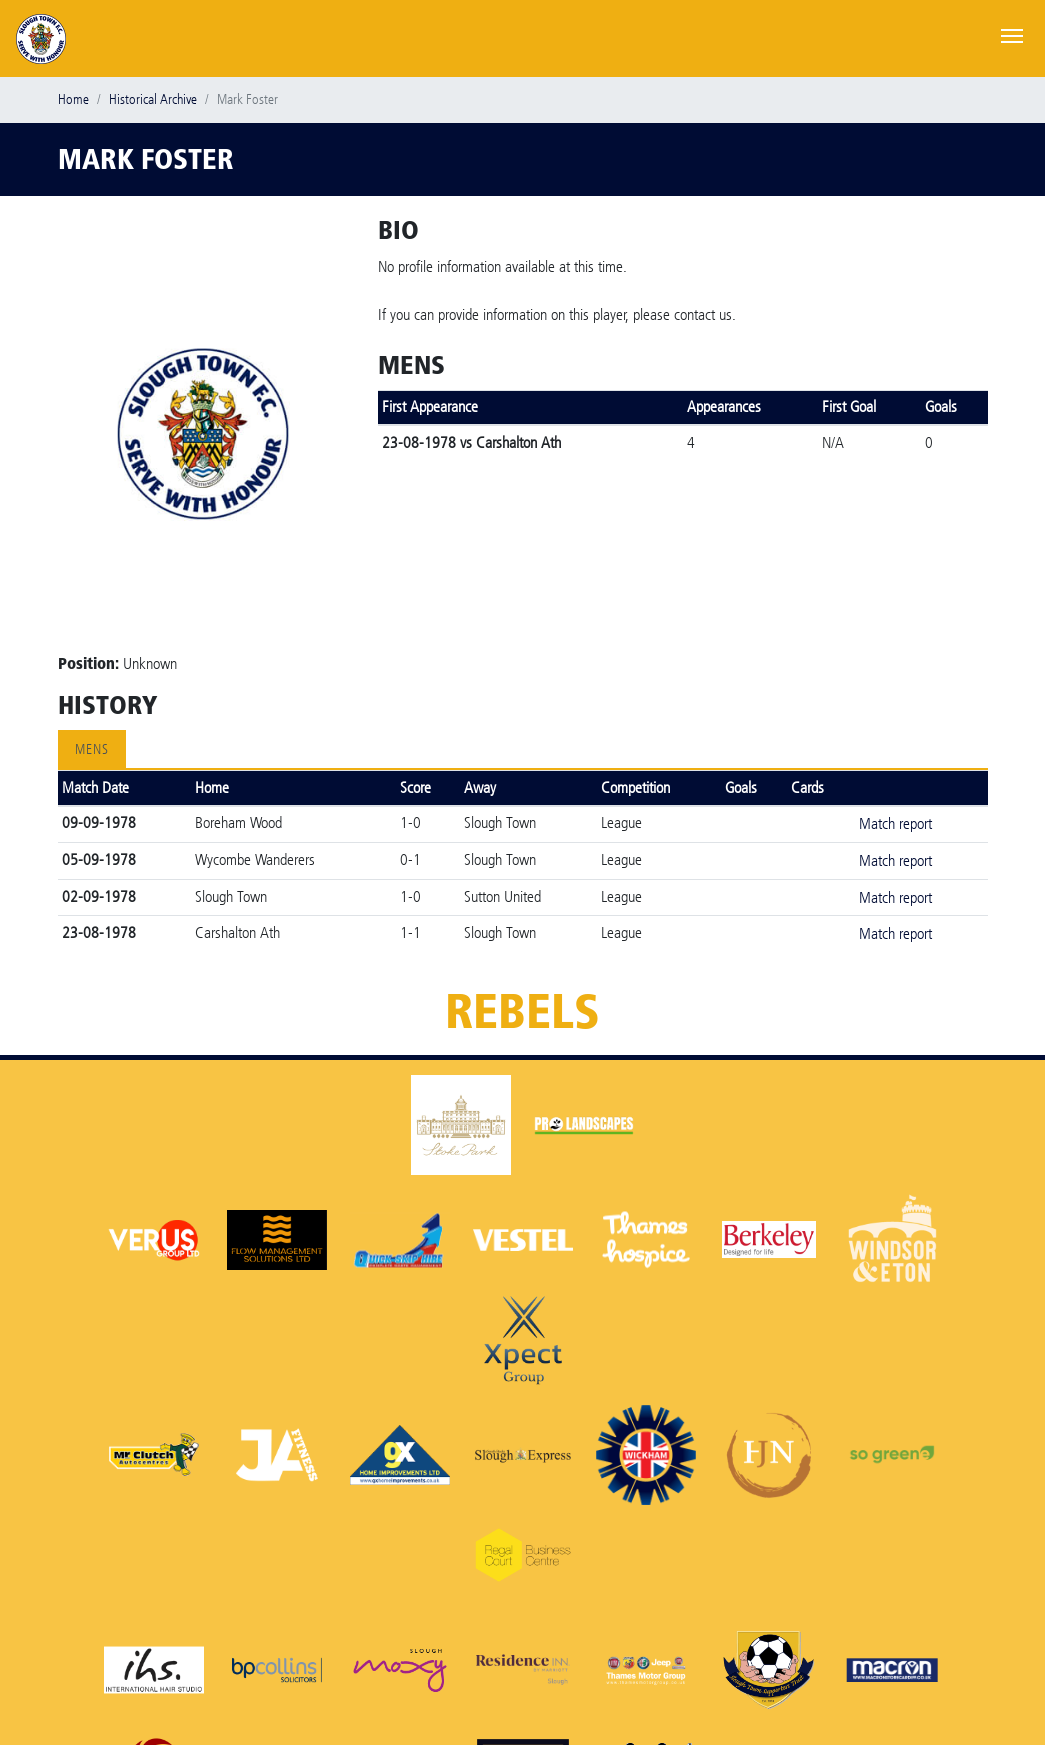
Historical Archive (153, 99)
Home (73, 99)
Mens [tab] (92, 749)
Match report (895, 823)
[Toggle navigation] (1012, 34)
